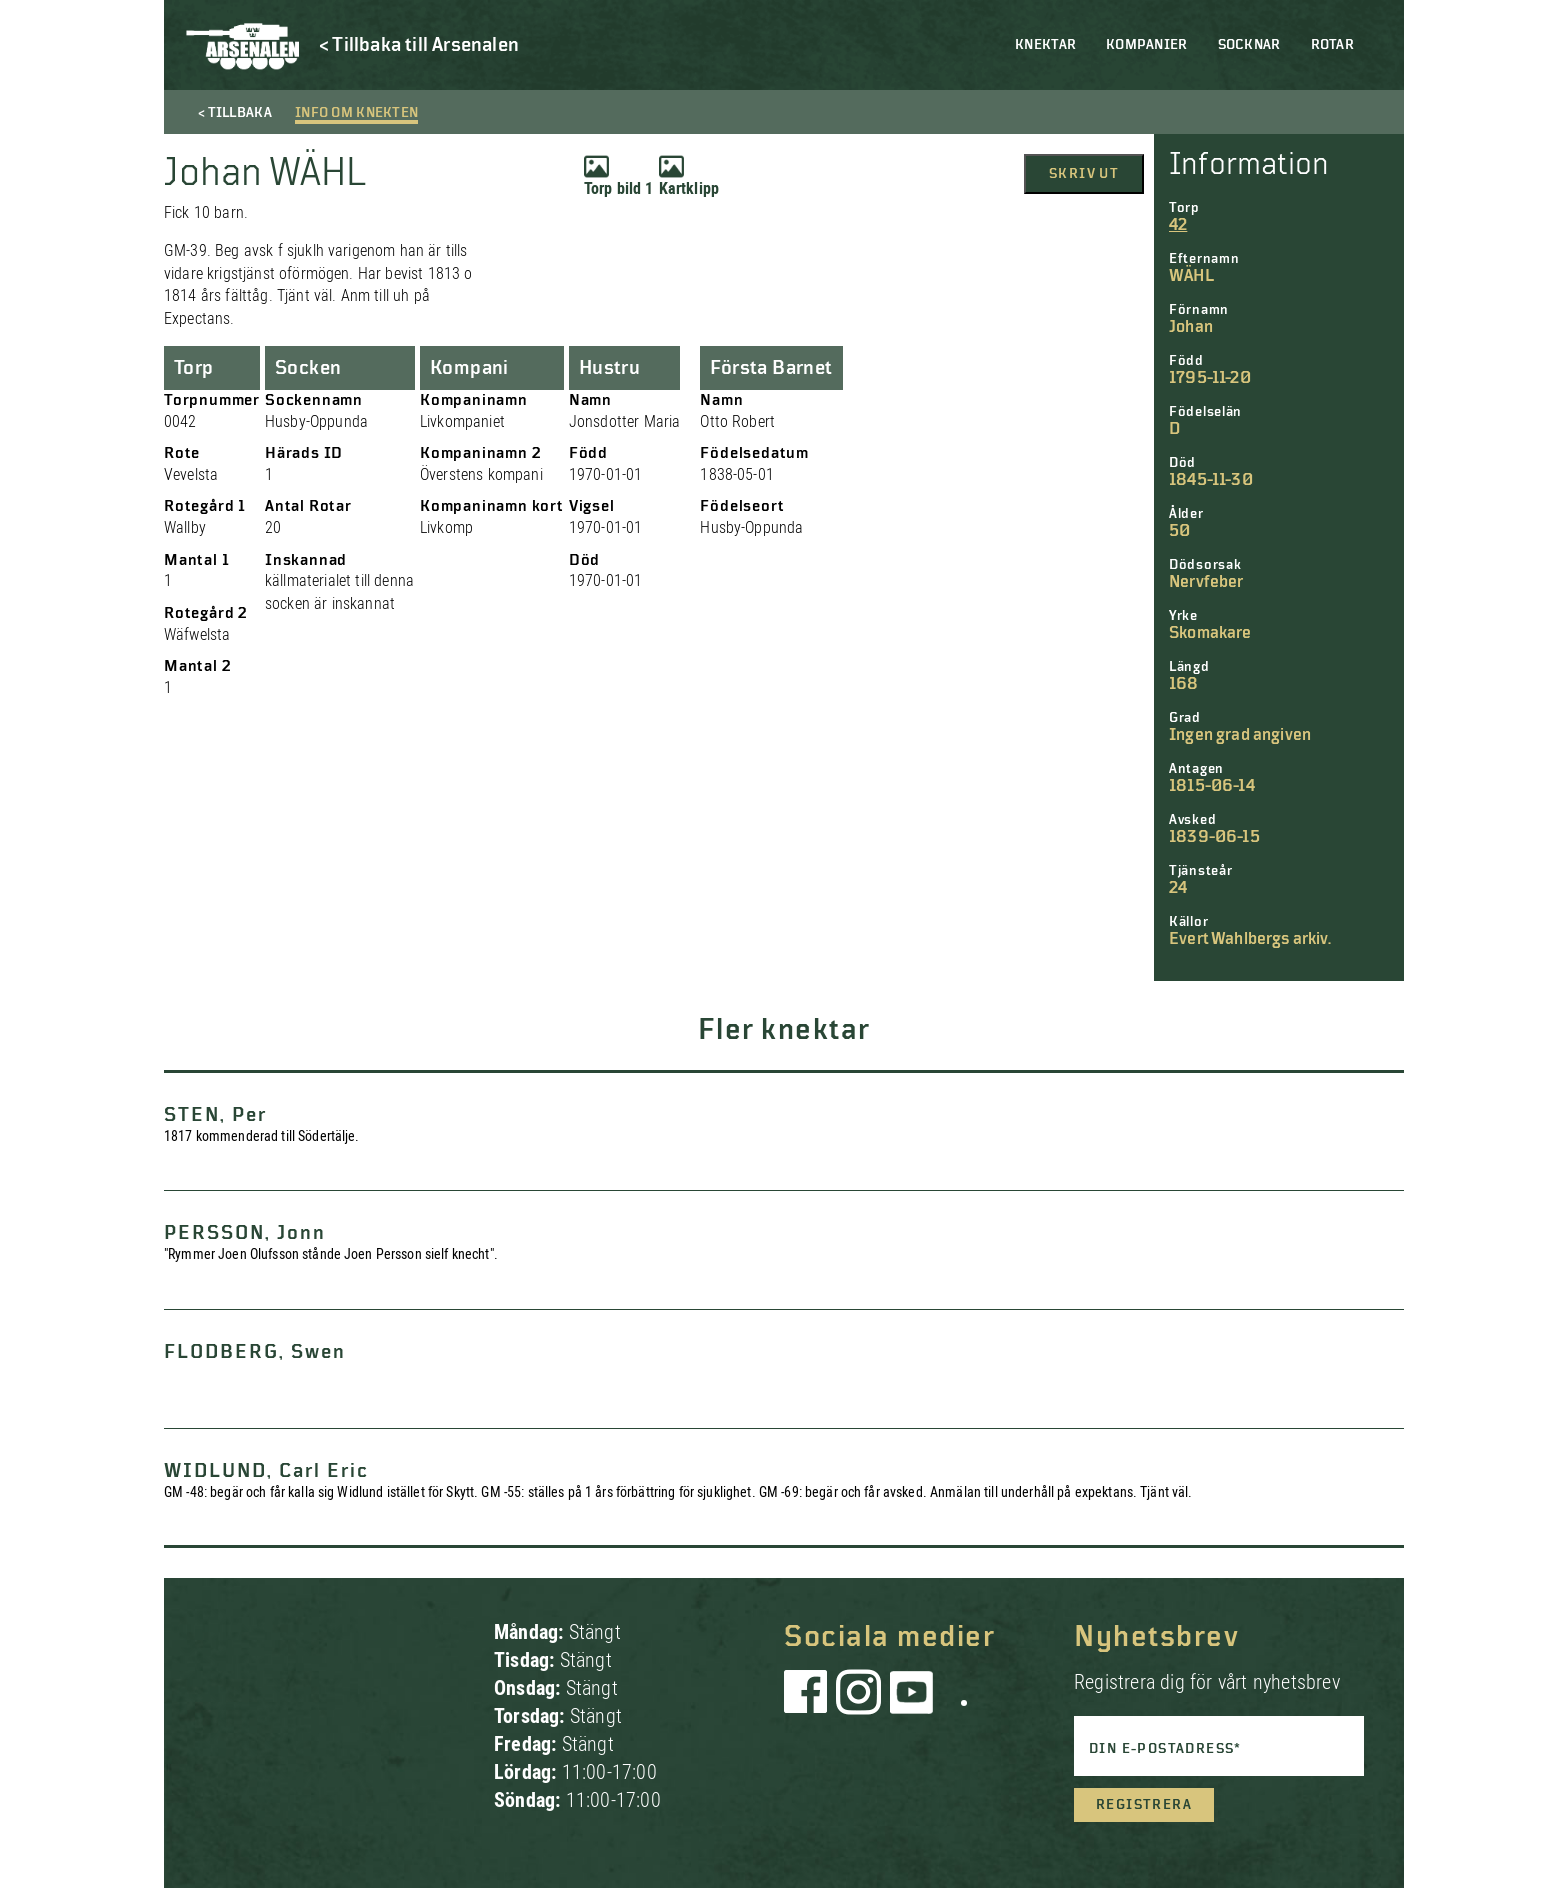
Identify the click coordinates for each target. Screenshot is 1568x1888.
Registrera (1144, 1805)
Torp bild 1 (619, 176)
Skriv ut (1084, 174)
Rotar (1332, 45)
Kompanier (1147, 45)
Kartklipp (689, 176)
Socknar (1249, 45)
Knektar (1045, 45)
